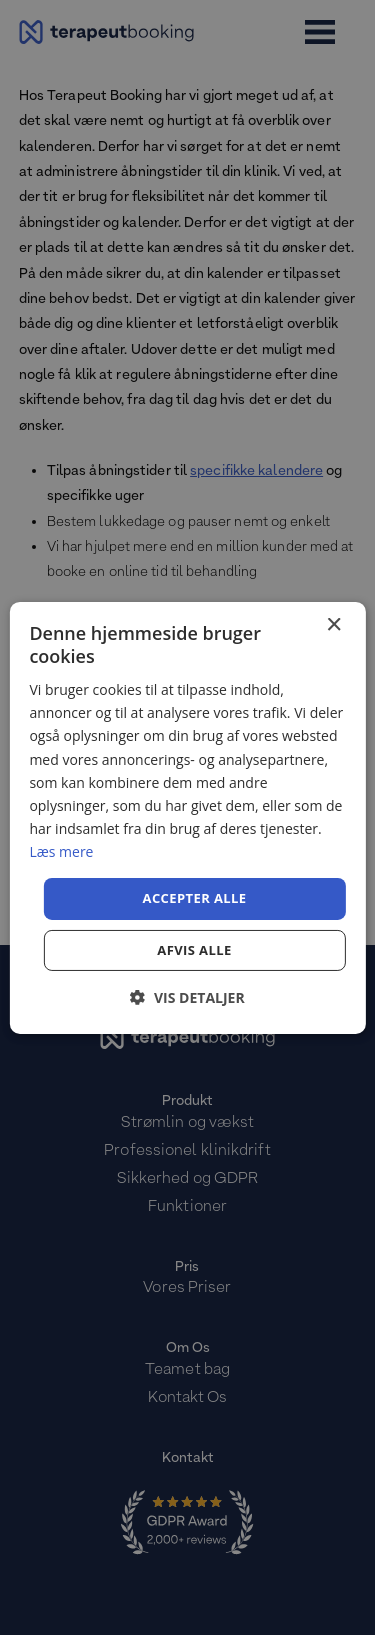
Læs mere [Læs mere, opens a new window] (61, 851)
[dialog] (187, 817)
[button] (187, 997)
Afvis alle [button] (194, 950)
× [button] (333, 624)
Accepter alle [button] (195, 898)
